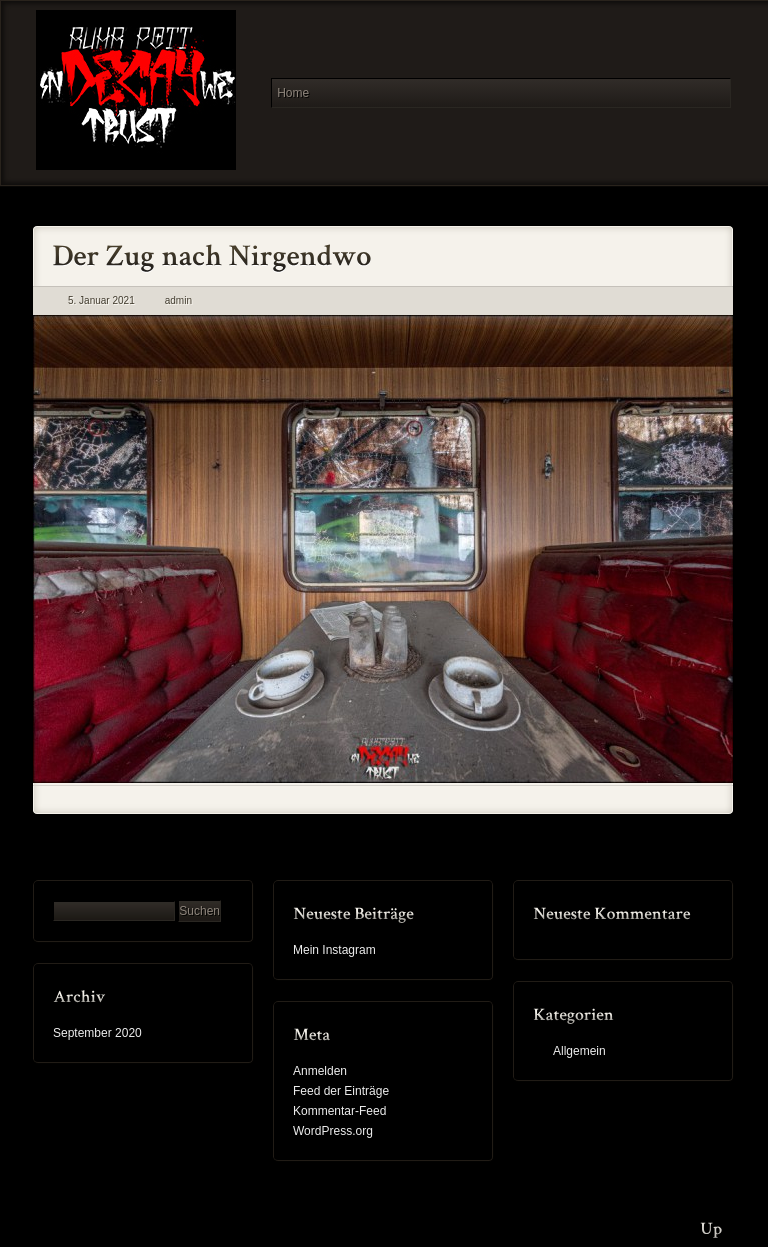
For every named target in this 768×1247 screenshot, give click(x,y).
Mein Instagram (334, 950)
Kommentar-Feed (339, 1111)
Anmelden (320, 1071)
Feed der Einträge (341, 1091)
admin (178, 300)
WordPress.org (333, 1131)
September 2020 (97, 1033)
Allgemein (579, 1051)
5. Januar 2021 (101, 300)
